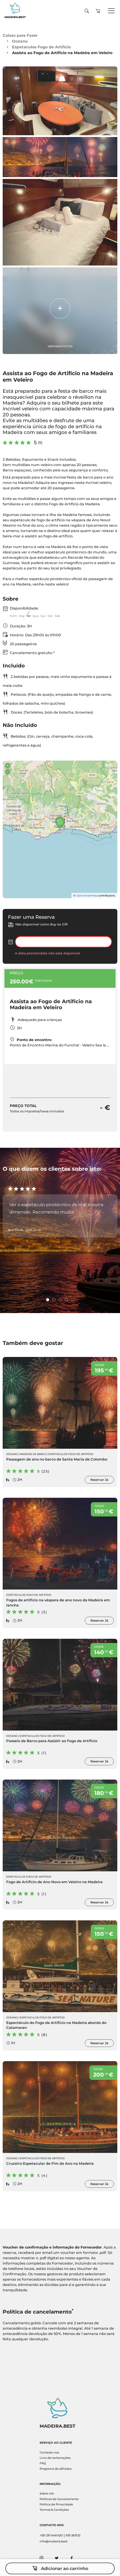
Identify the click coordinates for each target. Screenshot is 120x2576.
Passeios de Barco (33, 1454)
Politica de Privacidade (56, 2504)
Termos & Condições (54, 2509)
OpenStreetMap (86, 895)
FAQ (43, 2463)
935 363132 (73, 2535)
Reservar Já (99, 1479)
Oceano (20, 41)
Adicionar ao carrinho (60, 2568)
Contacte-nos (49, 2452)
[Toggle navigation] (111, 10)
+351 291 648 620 (51, 2535)
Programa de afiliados (55, 2468)
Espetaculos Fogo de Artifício (41, 47)
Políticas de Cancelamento (59, 2499)
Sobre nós (47, 2493)
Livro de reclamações (55, 2457)
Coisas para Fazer (20, 35)
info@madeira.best (53, 2541)
